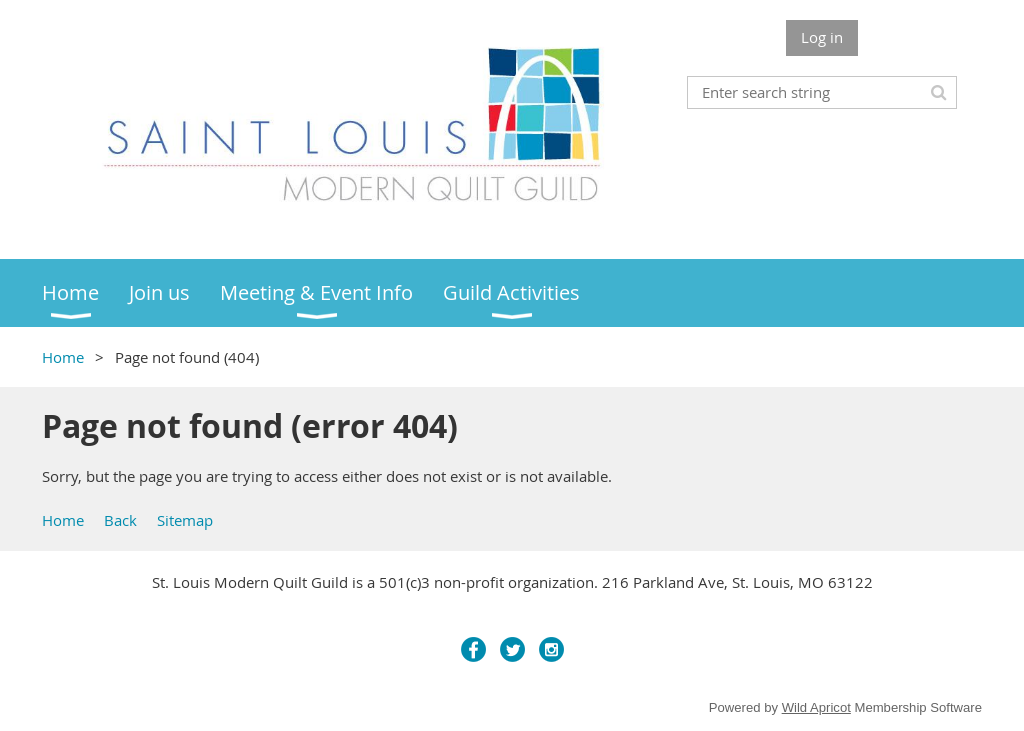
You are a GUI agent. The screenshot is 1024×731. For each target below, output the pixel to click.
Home (63, 357)
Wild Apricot (816, 707)
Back (120, 520)
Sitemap (185, 520)
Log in (822, 37)
